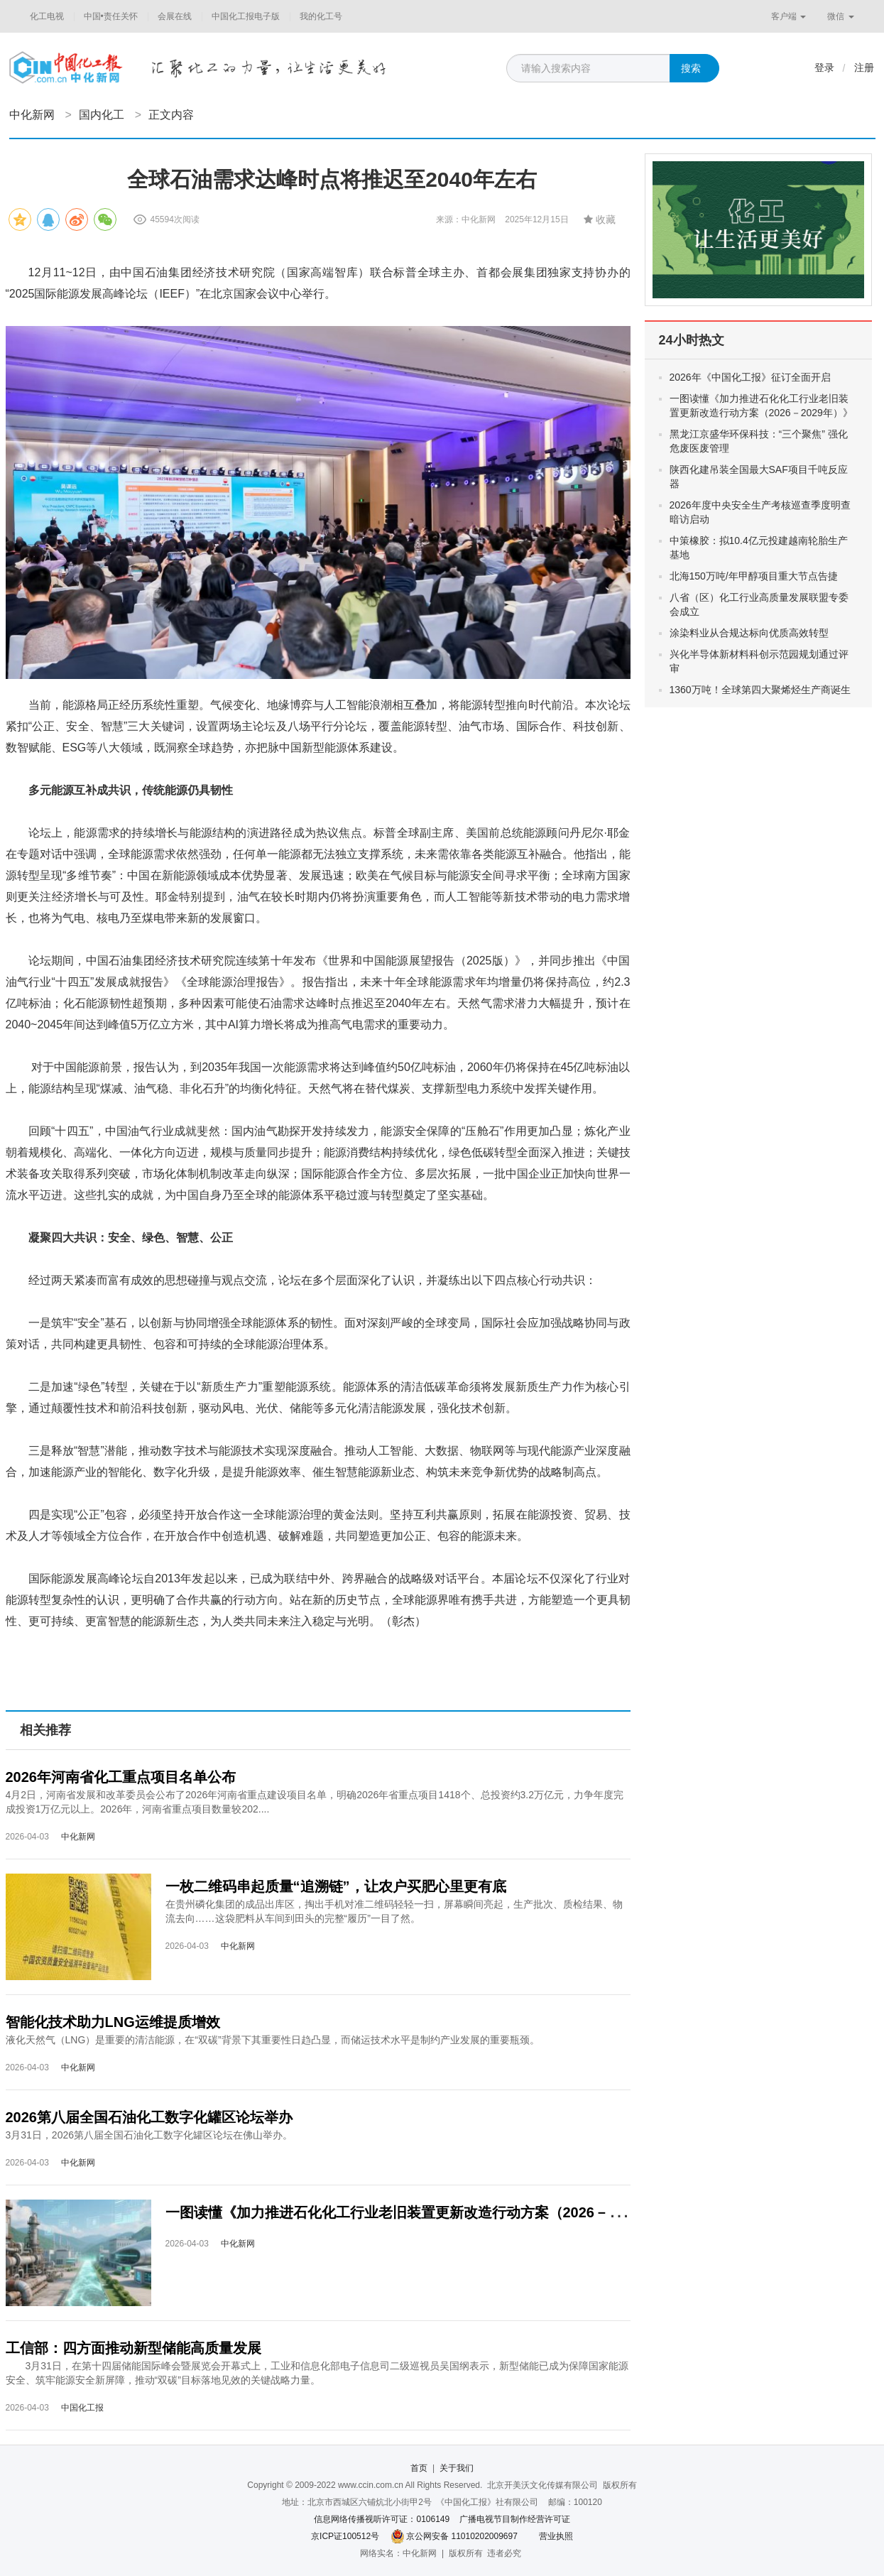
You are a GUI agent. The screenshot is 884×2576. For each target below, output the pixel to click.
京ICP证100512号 (345, 2536)
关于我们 (457, 2468)
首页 (418, 2468)
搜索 (691, 68)
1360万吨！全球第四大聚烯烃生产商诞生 (760, 689)
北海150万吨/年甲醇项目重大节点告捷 (754, 576)
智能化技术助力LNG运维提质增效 (113, 2022)
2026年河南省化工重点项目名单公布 (121, 1777)
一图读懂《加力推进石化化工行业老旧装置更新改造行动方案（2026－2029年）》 (424, 2212)
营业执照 (556, 2536)
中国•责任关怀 (111, 16)
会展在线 (175, 16)
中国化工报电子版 (246, 16)
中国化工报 (82, 2408)
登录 (824, 67)
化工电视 (47, 16)
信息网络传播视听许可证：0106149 (381, 2519)
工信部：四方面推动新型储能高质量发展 (133, 2348)
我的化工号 (321, 16)
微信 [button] (840, 16)
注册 (864, 67)
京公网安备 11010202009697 (462, 2536)
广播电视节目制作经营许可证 (514, 2519)
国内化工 (101, 115)
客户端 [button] (788, 16)
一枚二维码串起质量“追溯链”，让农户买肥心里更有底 (335, 1886)
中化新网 (32, 115)
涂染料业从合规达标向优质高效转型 (749, 632)
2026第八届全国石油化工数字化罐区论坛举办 (149, 2117)
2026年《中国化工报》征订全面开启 (750, 377)
